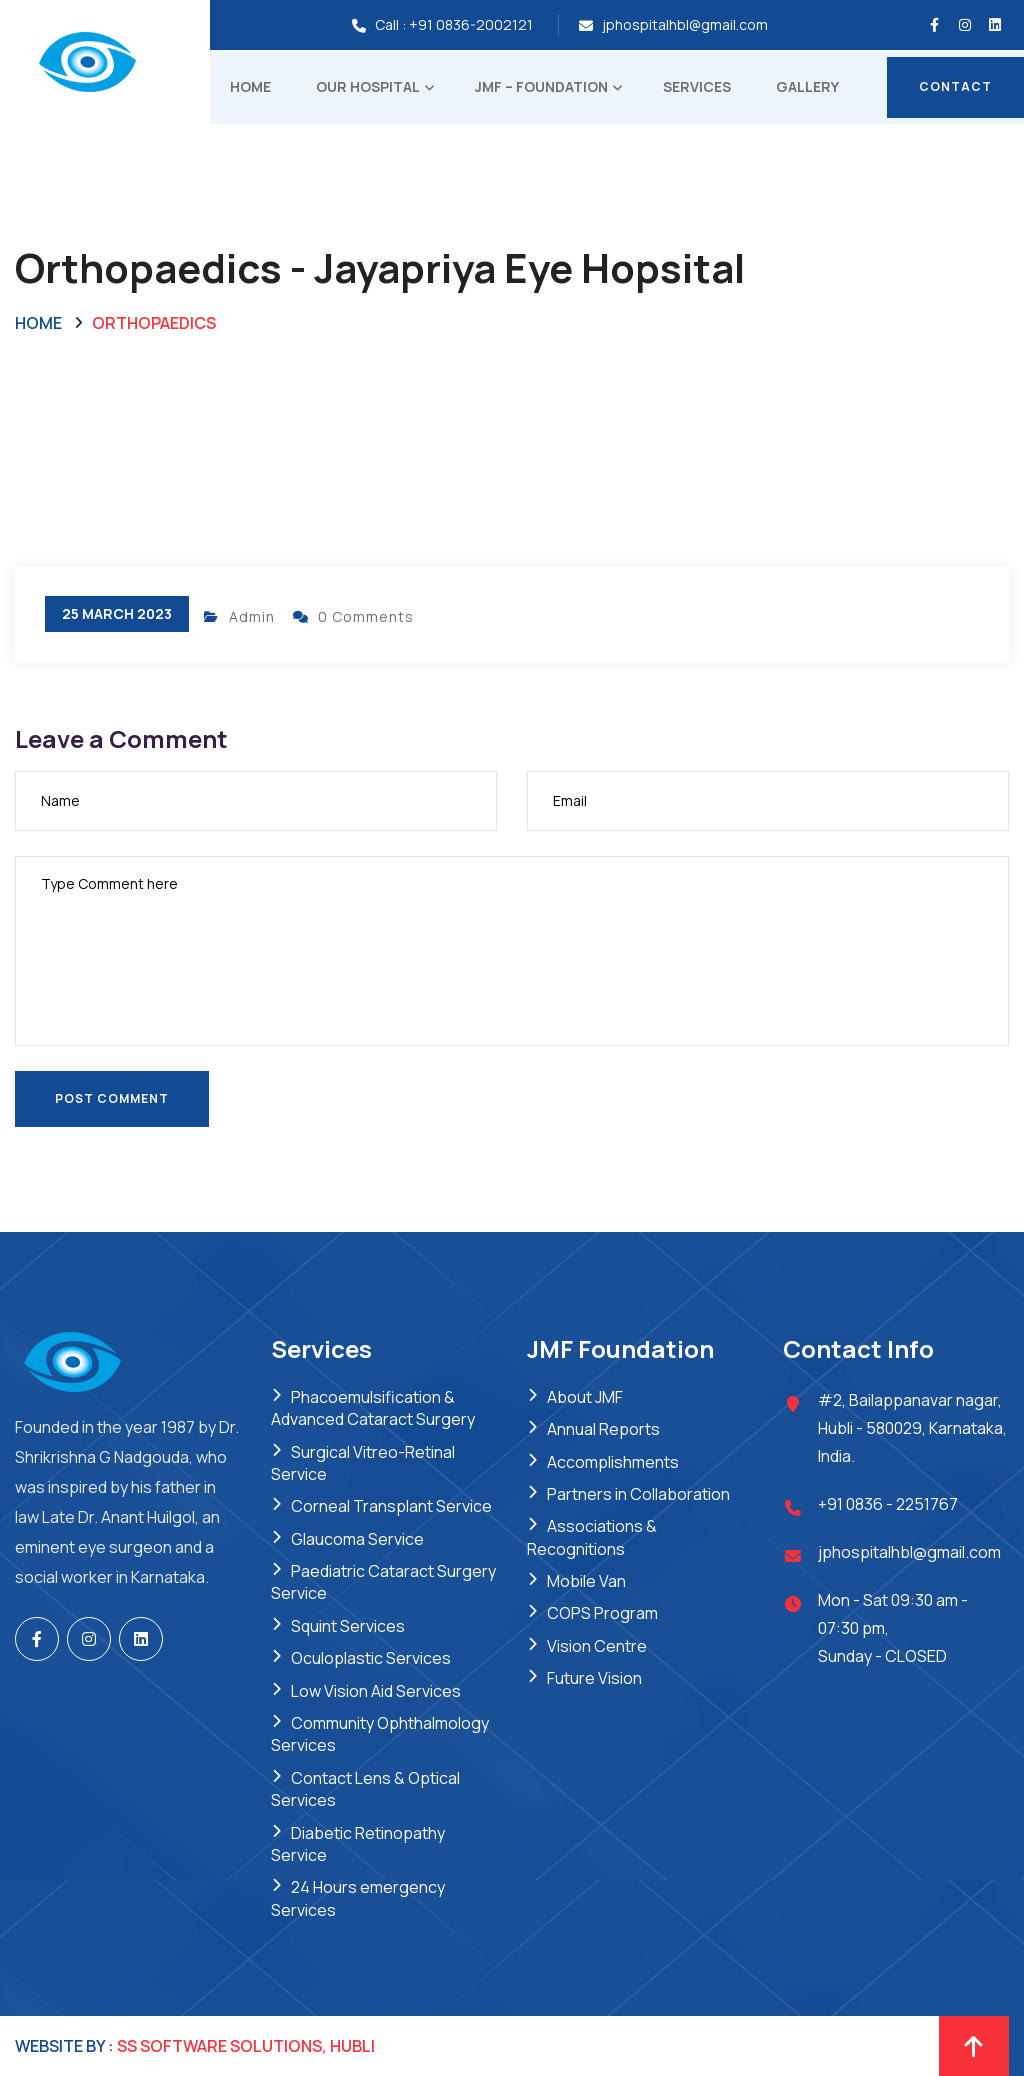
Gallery (807, 86)
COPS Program (602, 1613)
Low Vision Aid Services (376, 1691)
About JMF (585, 1397)
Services (697, 86)
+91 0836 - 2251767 (888, 1504)
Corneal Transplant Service (391, 1506)
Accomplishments (613, 1462)
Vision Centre (597, 1646)
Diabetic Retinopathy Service (358, 1844)
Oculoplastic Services (371, 1658)
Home (250, 86)
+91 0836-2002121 (471, 24)
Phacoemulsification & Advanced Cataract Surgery (373, 1408)
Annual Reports (603, 1429)
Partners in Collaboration (638, 1494)
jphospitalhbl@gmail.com (685, 24)
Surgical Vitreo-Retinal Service (363, 1463)
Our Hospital (368, 86)
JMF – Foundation (541, 86)
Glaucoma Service (357, 1539)
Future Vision (594, 1678)
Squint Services (348, 1626)
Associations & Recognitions (592, 1537)
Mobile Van (586, 1581)
